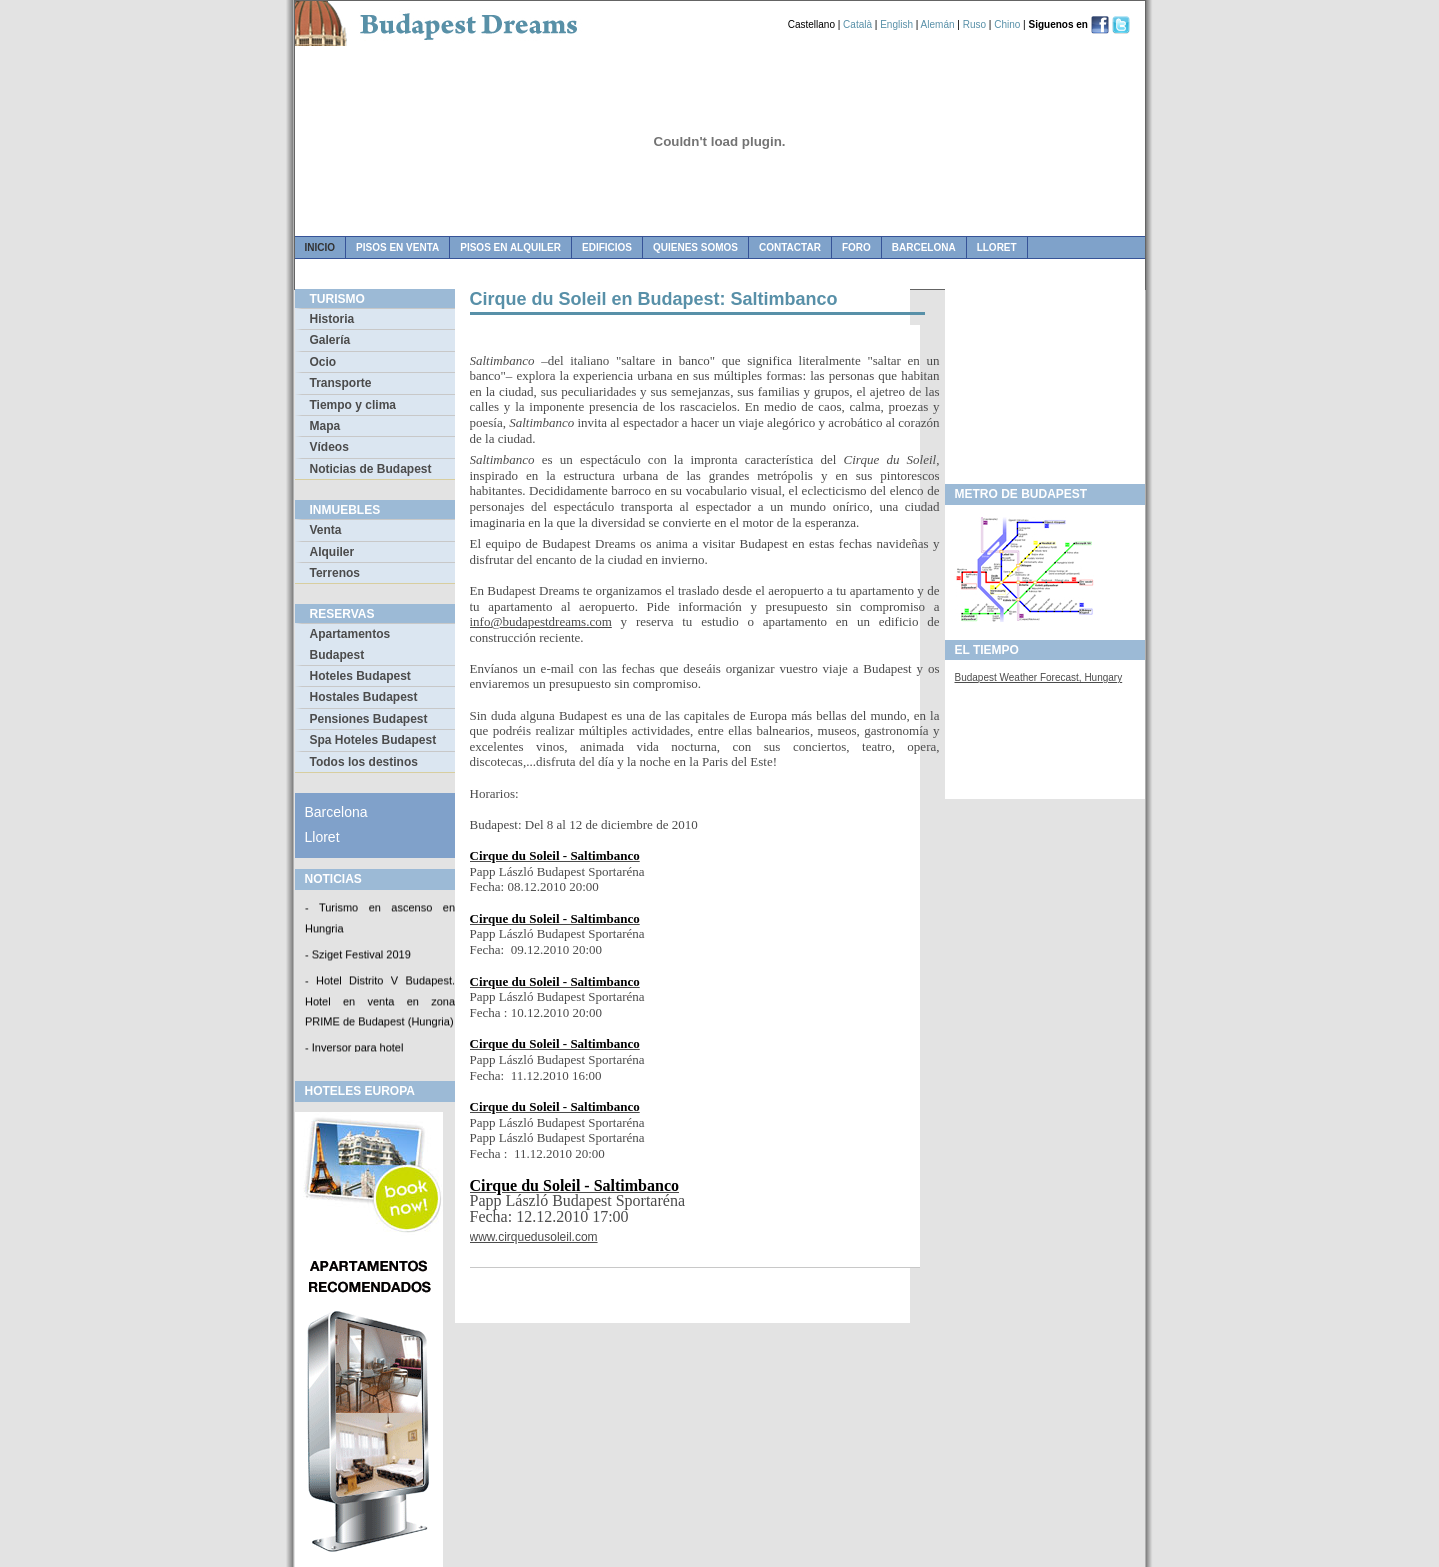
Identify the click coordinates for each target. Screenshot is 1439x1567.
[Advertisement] (1045, 381)
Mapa (325, 426)
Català (857, 24)
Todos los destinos (364, 762)
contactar (790, 247)
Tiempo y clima (353, 405)
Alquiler (332, 552)
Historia (332, 319)
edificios (607, 247)
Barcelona (924, 247)
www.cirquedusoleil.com (534, 1237)
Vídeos (329, 447)
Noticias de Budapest (371, 469)
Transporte (341, 383)
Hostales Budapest (364, 697)
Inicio (320, 247)
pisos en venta (397, 247)
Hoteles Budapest (360, 676)
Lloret (997, 247)
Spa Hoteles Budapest (373, 740)
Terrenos (335, 573)
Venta (326, 530)
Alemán (938, 24)
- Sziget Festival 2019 (358, 956)
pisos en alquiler (510, 247)
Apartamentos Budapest (350, 644)
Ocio (323, 362)
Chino (1007, 24)
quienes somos (695, 247)
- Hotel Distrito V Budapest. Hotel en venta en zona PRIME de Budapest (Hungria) (380, 1003)
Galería (330, 340)
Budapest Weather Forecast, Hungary (1039, 677)
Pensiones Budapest (369, 719)
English (896, 24)
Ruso (974, 24)
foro (856, 247)
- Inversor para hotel (354, 1050)
